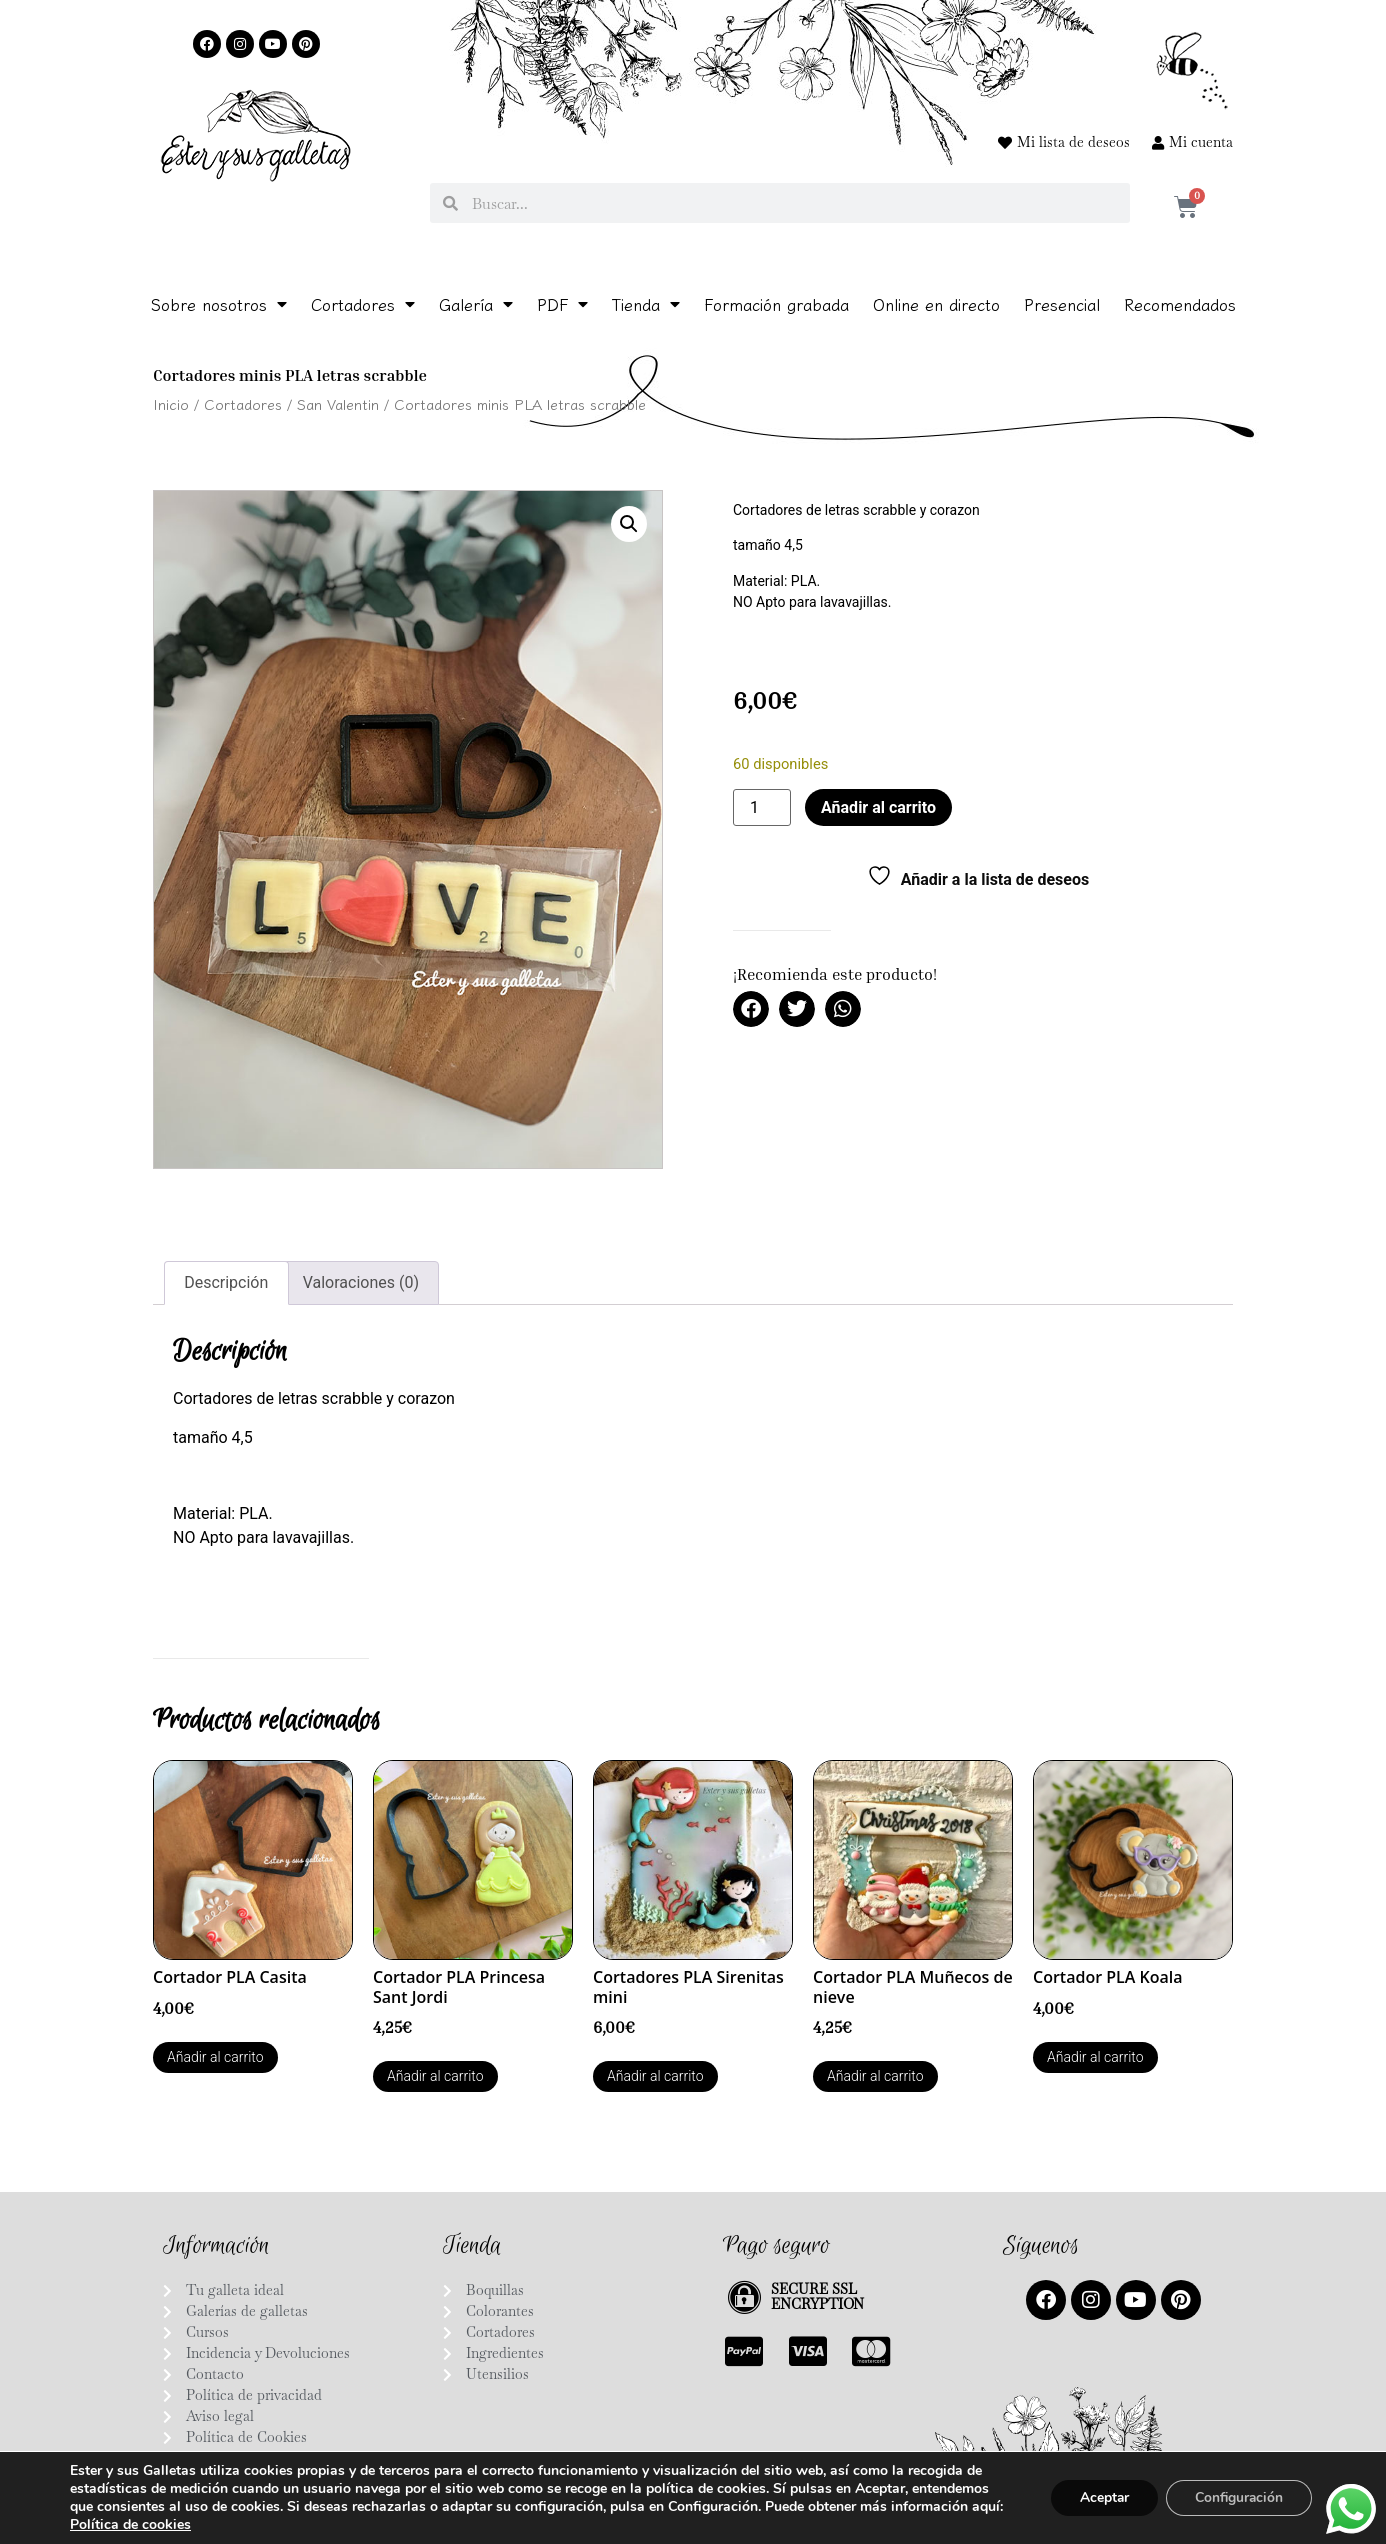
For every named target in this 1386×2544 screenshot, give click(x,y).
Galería (476, 304)
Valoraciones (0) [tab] (361, 1282)
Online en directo (936, 304)
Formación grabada (776, 304)
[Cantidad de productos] (762, 807)
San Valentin (338, 403)
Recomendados (1180, 304)
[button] (629, 524)
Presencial (1062, 304)
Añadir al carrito (878, 807)
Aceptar (1099, 2497)
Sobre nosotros (219, 304)
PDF (562, 304)
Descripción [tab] (226, 1282)
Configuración (1237, 2497)
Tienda (646, 304)
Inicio (171, 403)
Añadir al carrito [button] (215, 2057)
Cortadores (363, 304)
